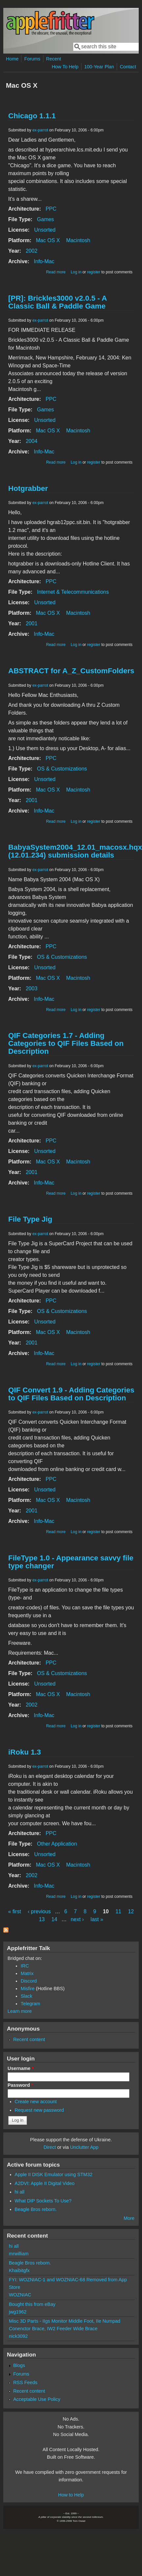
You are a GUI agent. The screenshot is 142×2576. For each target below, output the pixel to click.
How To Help (65, 66)
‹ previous (39, 1911)
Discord (29, 1981)
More (129, 2218)
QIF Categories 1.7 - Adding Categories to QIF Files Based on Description (66, 1043)
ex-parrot (40, 130)
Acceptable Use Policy (36, 2399)
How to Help (71, 2494)
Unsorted (45, 230)
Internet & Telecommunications (73, 592)
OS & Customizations (62, 768)
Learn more (20, 2011)
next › (77, 1919)
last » (97, 1919)
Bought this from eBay (32, 2304)
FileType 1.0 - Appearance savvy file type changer (70, 1562)
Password (20, 2085)
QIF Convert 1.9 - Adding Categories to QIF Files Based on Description (71, 1394)
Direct (49, 2147)
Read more (55, 272)
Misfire (28, 1988)
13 (42, 1919)
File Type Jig (30, 1219)
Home (12, 58)
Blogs (19, 2365)
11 (118, 1911)
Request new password (39, 2110)
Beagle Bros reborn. (36, 2209)
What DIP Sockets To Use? (43, 2200)
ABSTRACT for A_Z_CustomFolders (71, 671)
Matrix (27, 1973)
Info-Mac (44, 261)
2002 (31, 251)
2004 (31, 441)
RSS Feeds (25, 2382)
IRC (25, 1965)
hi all (20, 2192)
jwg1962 (18, 2311)
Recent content (29, 2039)
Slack (26, 1996)
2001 (31, 623)
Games (45, 219)
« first (14, 1911)
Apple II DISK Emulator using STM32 (54, 2174)
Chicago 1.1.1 (32, 116)
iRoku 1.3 (24, 1752)
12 (131, 1911)
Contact (128, 66)
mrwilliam (19, 2253)
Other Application (57, 1844)
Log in (76, 272)
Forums (32, 58)
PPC (51, 209)
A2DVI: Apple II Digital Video (45, 2183)
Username (21, 2068)
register (93, 272)
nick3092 (18, 2336)
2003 (31, 988)
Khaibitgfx (19, 2270)
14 (54, 1919)
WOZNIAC (20, 2294)
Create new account (36, 2101)
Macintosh (78, 240)
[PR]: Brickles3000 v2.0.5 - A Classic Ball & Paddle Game (57, 302)
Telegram (30, 2003)
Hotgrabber (28, 488)
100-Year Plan (99, 66)
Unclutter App (84, 2147)
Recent (53, 58)
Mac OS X (48, 240)
